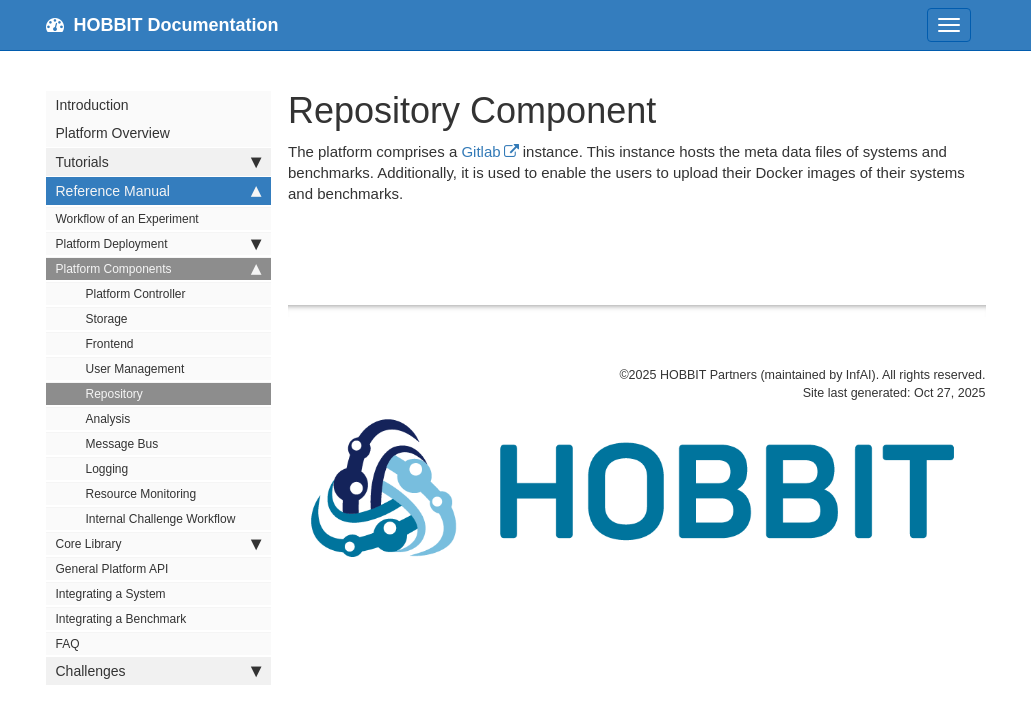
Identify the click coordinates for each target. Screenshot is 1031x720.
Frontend (110, 344)
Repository (114, 394)
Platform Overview (113, 133)
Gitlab (480, 151)
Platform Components (158, 269)
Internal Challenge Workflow (161, 519)
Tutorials (158, 162)
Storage (107, 319)
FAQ (68, 644)
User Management (135, 369)
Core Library (158, 544)
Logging (107, 469)
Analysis (108, 419)
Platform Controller (136, 294)
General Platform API (112, 569)
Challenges (158, 671)
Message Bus (122, 444)
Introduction (92, 105)
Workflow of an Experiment (127, 219)
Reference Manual (158, 191)
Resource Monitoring (141, 494)
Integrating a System (111, 594)
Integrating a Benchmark (121, 619)
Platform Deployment (158, 244)
